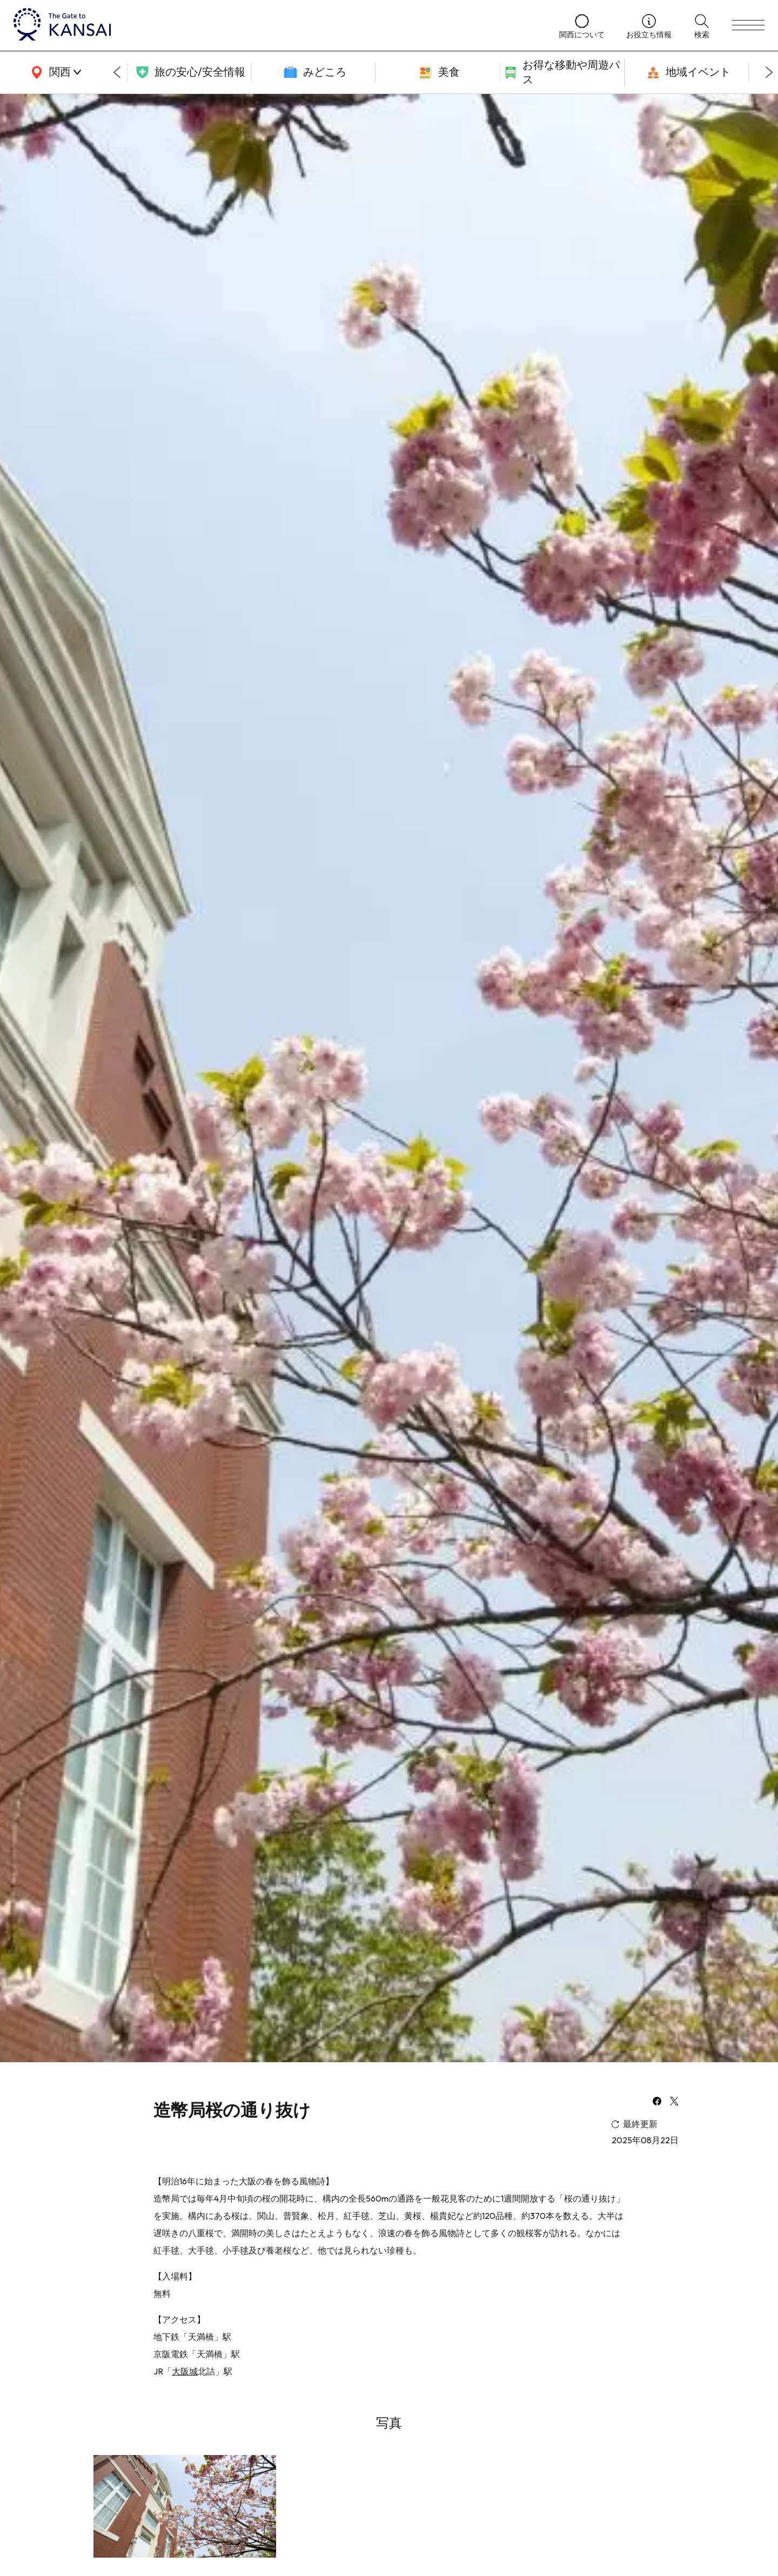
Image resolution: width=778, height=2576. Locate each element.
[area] (54, 72)
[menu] (748, 25)
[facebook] (657, 2102)
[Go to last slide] (116, 72)
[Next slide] (769, 72)
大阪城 (185, 2371)
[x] (674, 2102)
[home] (276, 25)
